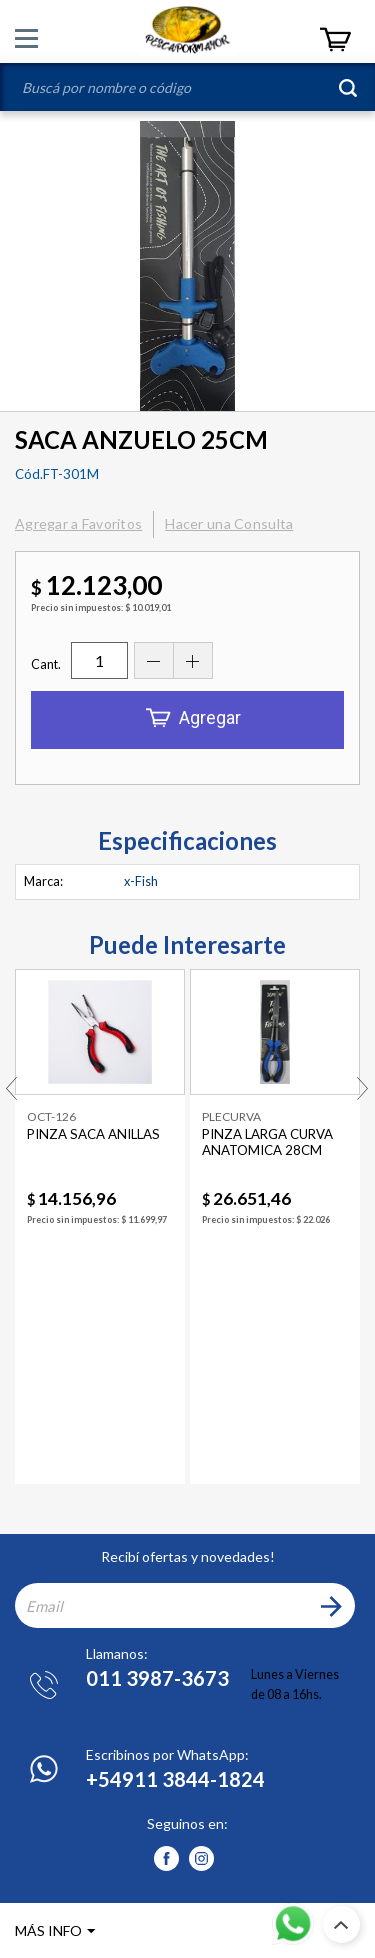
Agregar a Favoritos (78, 523)
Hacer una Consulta (229, 523)
